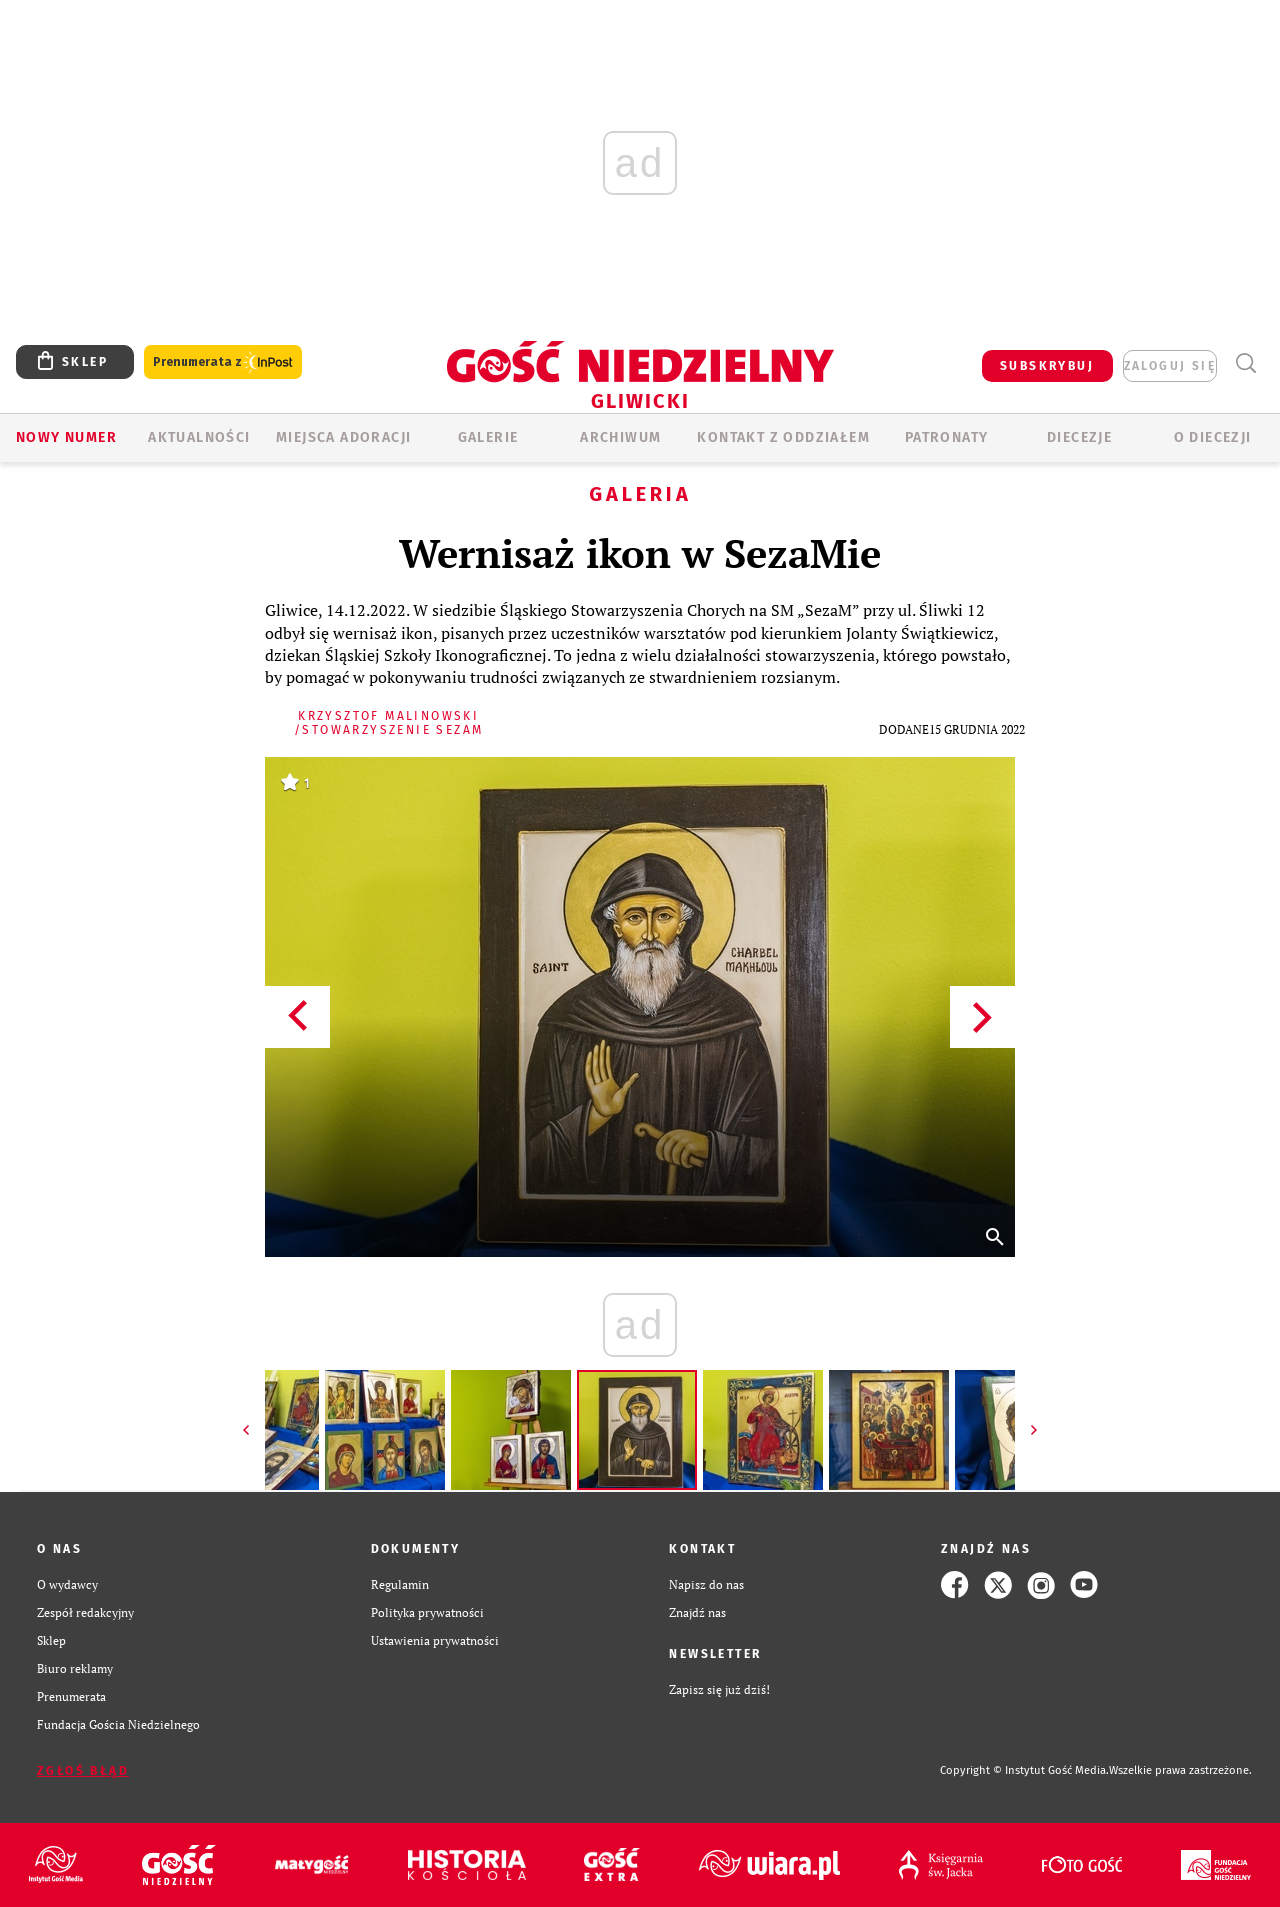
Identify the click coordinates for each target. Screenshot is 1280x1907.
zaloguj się (1170, 366)
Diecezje (1079, 437)
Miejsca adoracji (343, 437)
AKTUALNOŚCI (199, 437)
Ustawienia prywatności (435, 1640)
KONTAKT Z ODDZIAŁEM (783, 437)
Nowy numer (66, 437)
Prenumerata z (223, 362)
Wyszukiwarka (1245, 363)
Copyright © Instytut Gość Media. (1024, 1770)
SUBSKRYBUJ (1047, 366)
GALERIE (488, 437)
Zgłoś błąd (83, 1771)
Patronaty (947, 437)
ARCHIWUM (620, 437)
